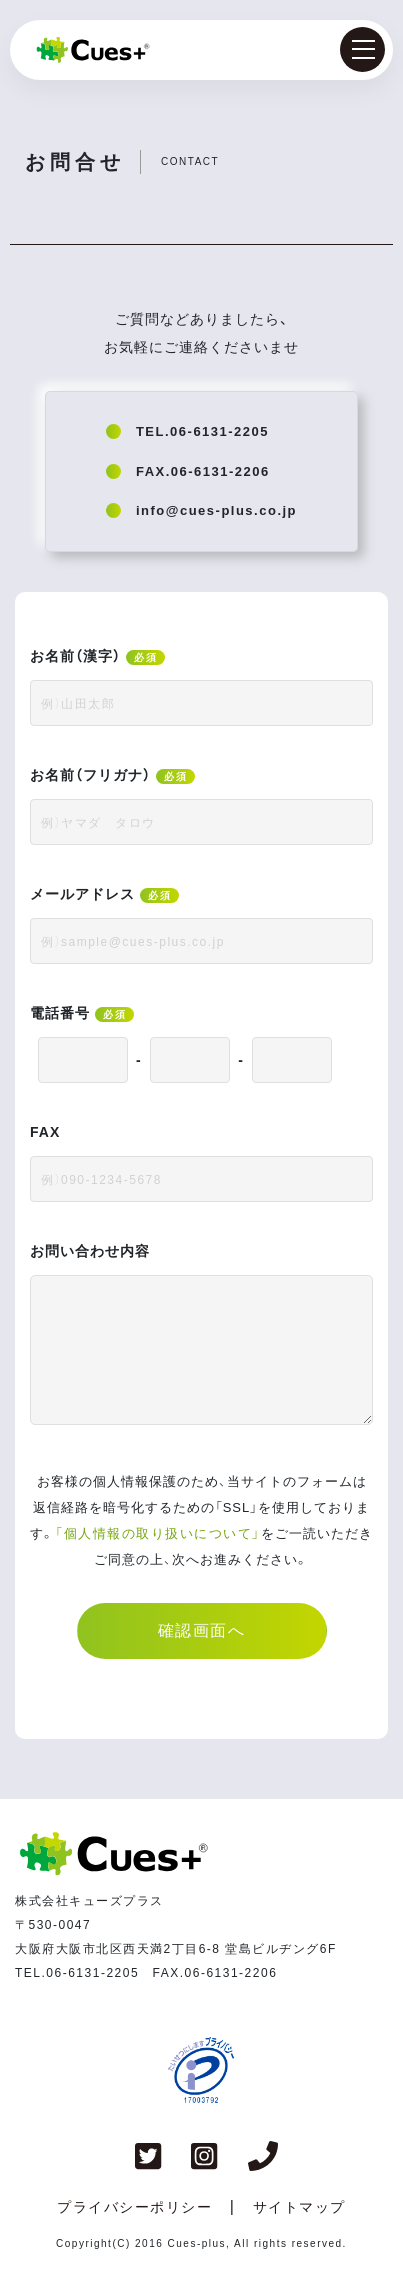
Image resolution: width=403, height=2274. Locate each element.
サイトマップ (299, 2207)
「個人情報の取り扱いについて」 (158, 1533)
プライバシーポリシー (134, 2207)
